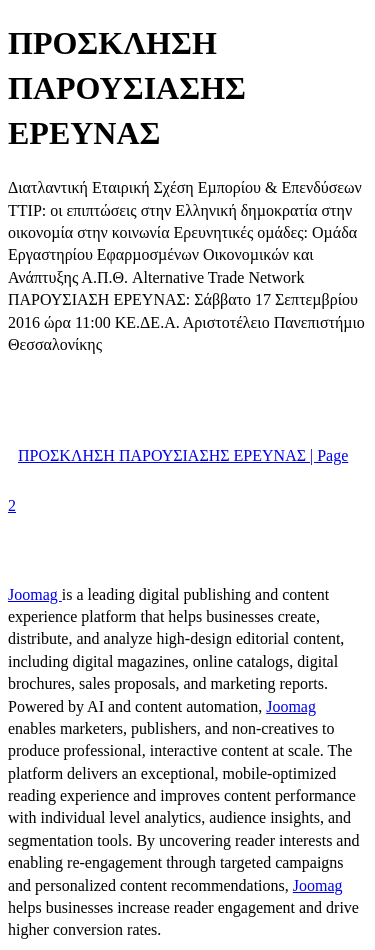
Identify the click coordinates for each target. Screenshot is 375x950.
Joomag (35, 594)
